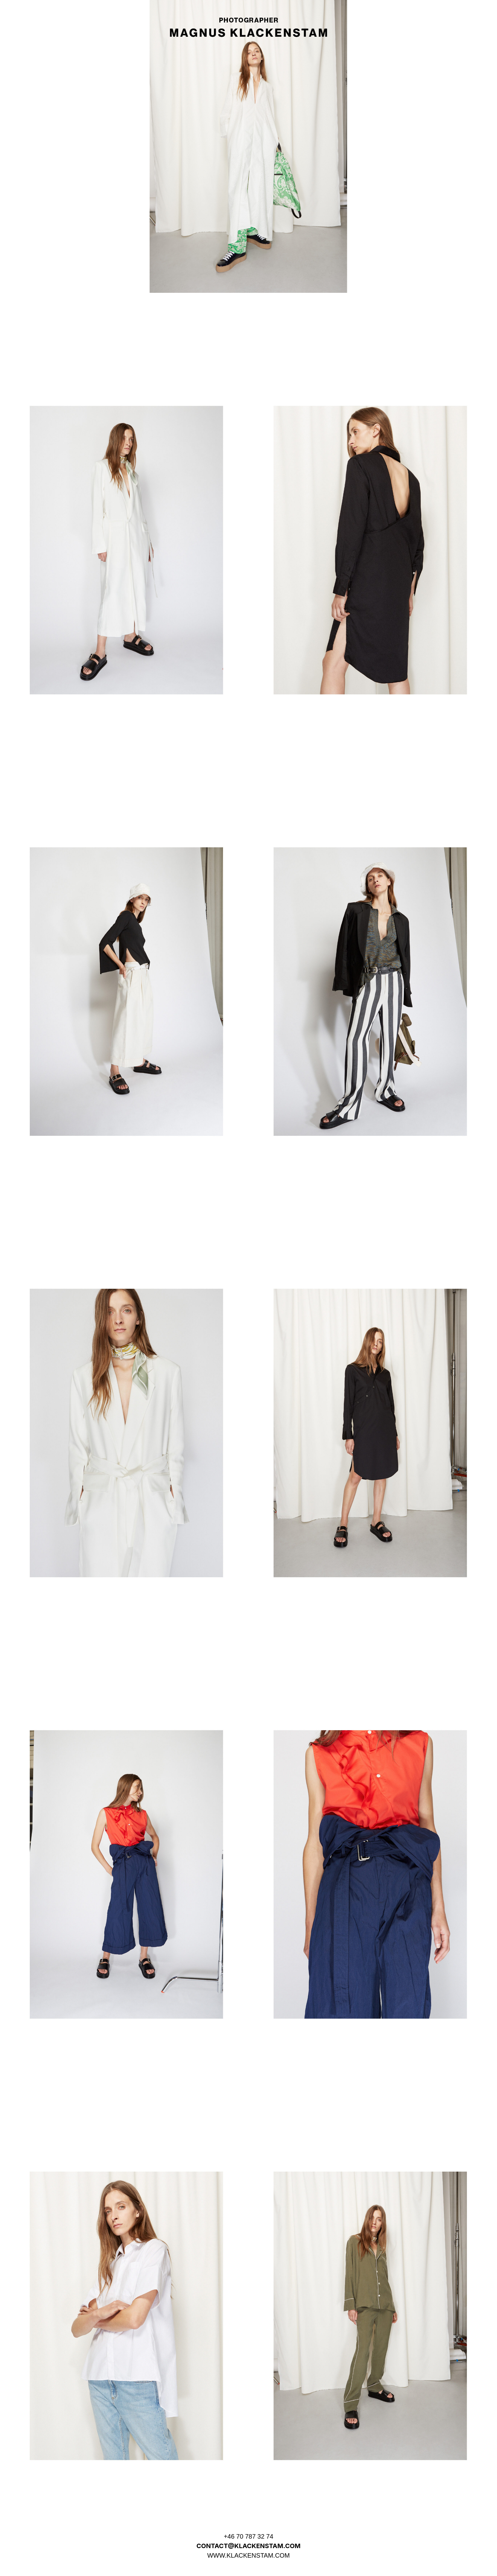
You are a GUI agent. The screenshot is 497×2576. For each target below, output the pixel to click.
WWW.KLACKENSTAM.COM (248, 2555)
